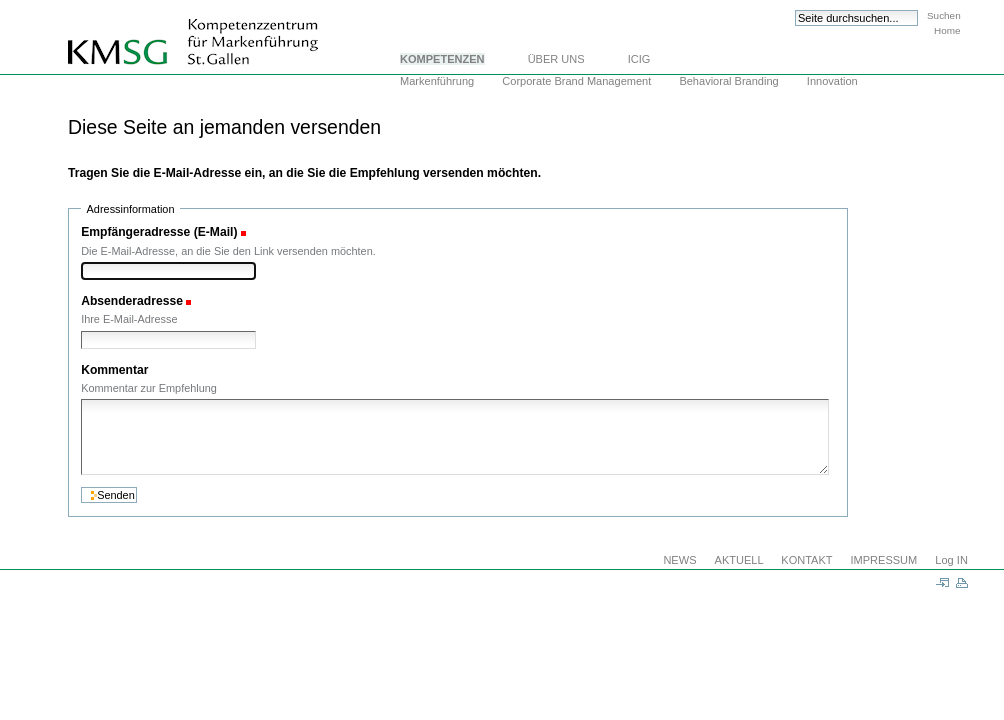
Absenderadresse (132, 301)
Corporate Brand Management (576, 81)
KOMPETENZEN (442, 59)
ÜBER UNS (556, 59)
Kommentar (114, 370)
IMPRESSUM (883, 560)
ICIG (639, 59)
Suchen (944, 15)
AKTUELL (739, 560)
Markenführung (437, 81)
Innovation (832, 81)
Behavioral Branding (728, 81)
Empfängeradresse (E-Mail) (159, 232)
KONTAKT (806, 560)
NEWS (679, 560)
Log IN (953, 560)
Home (947, 30)
